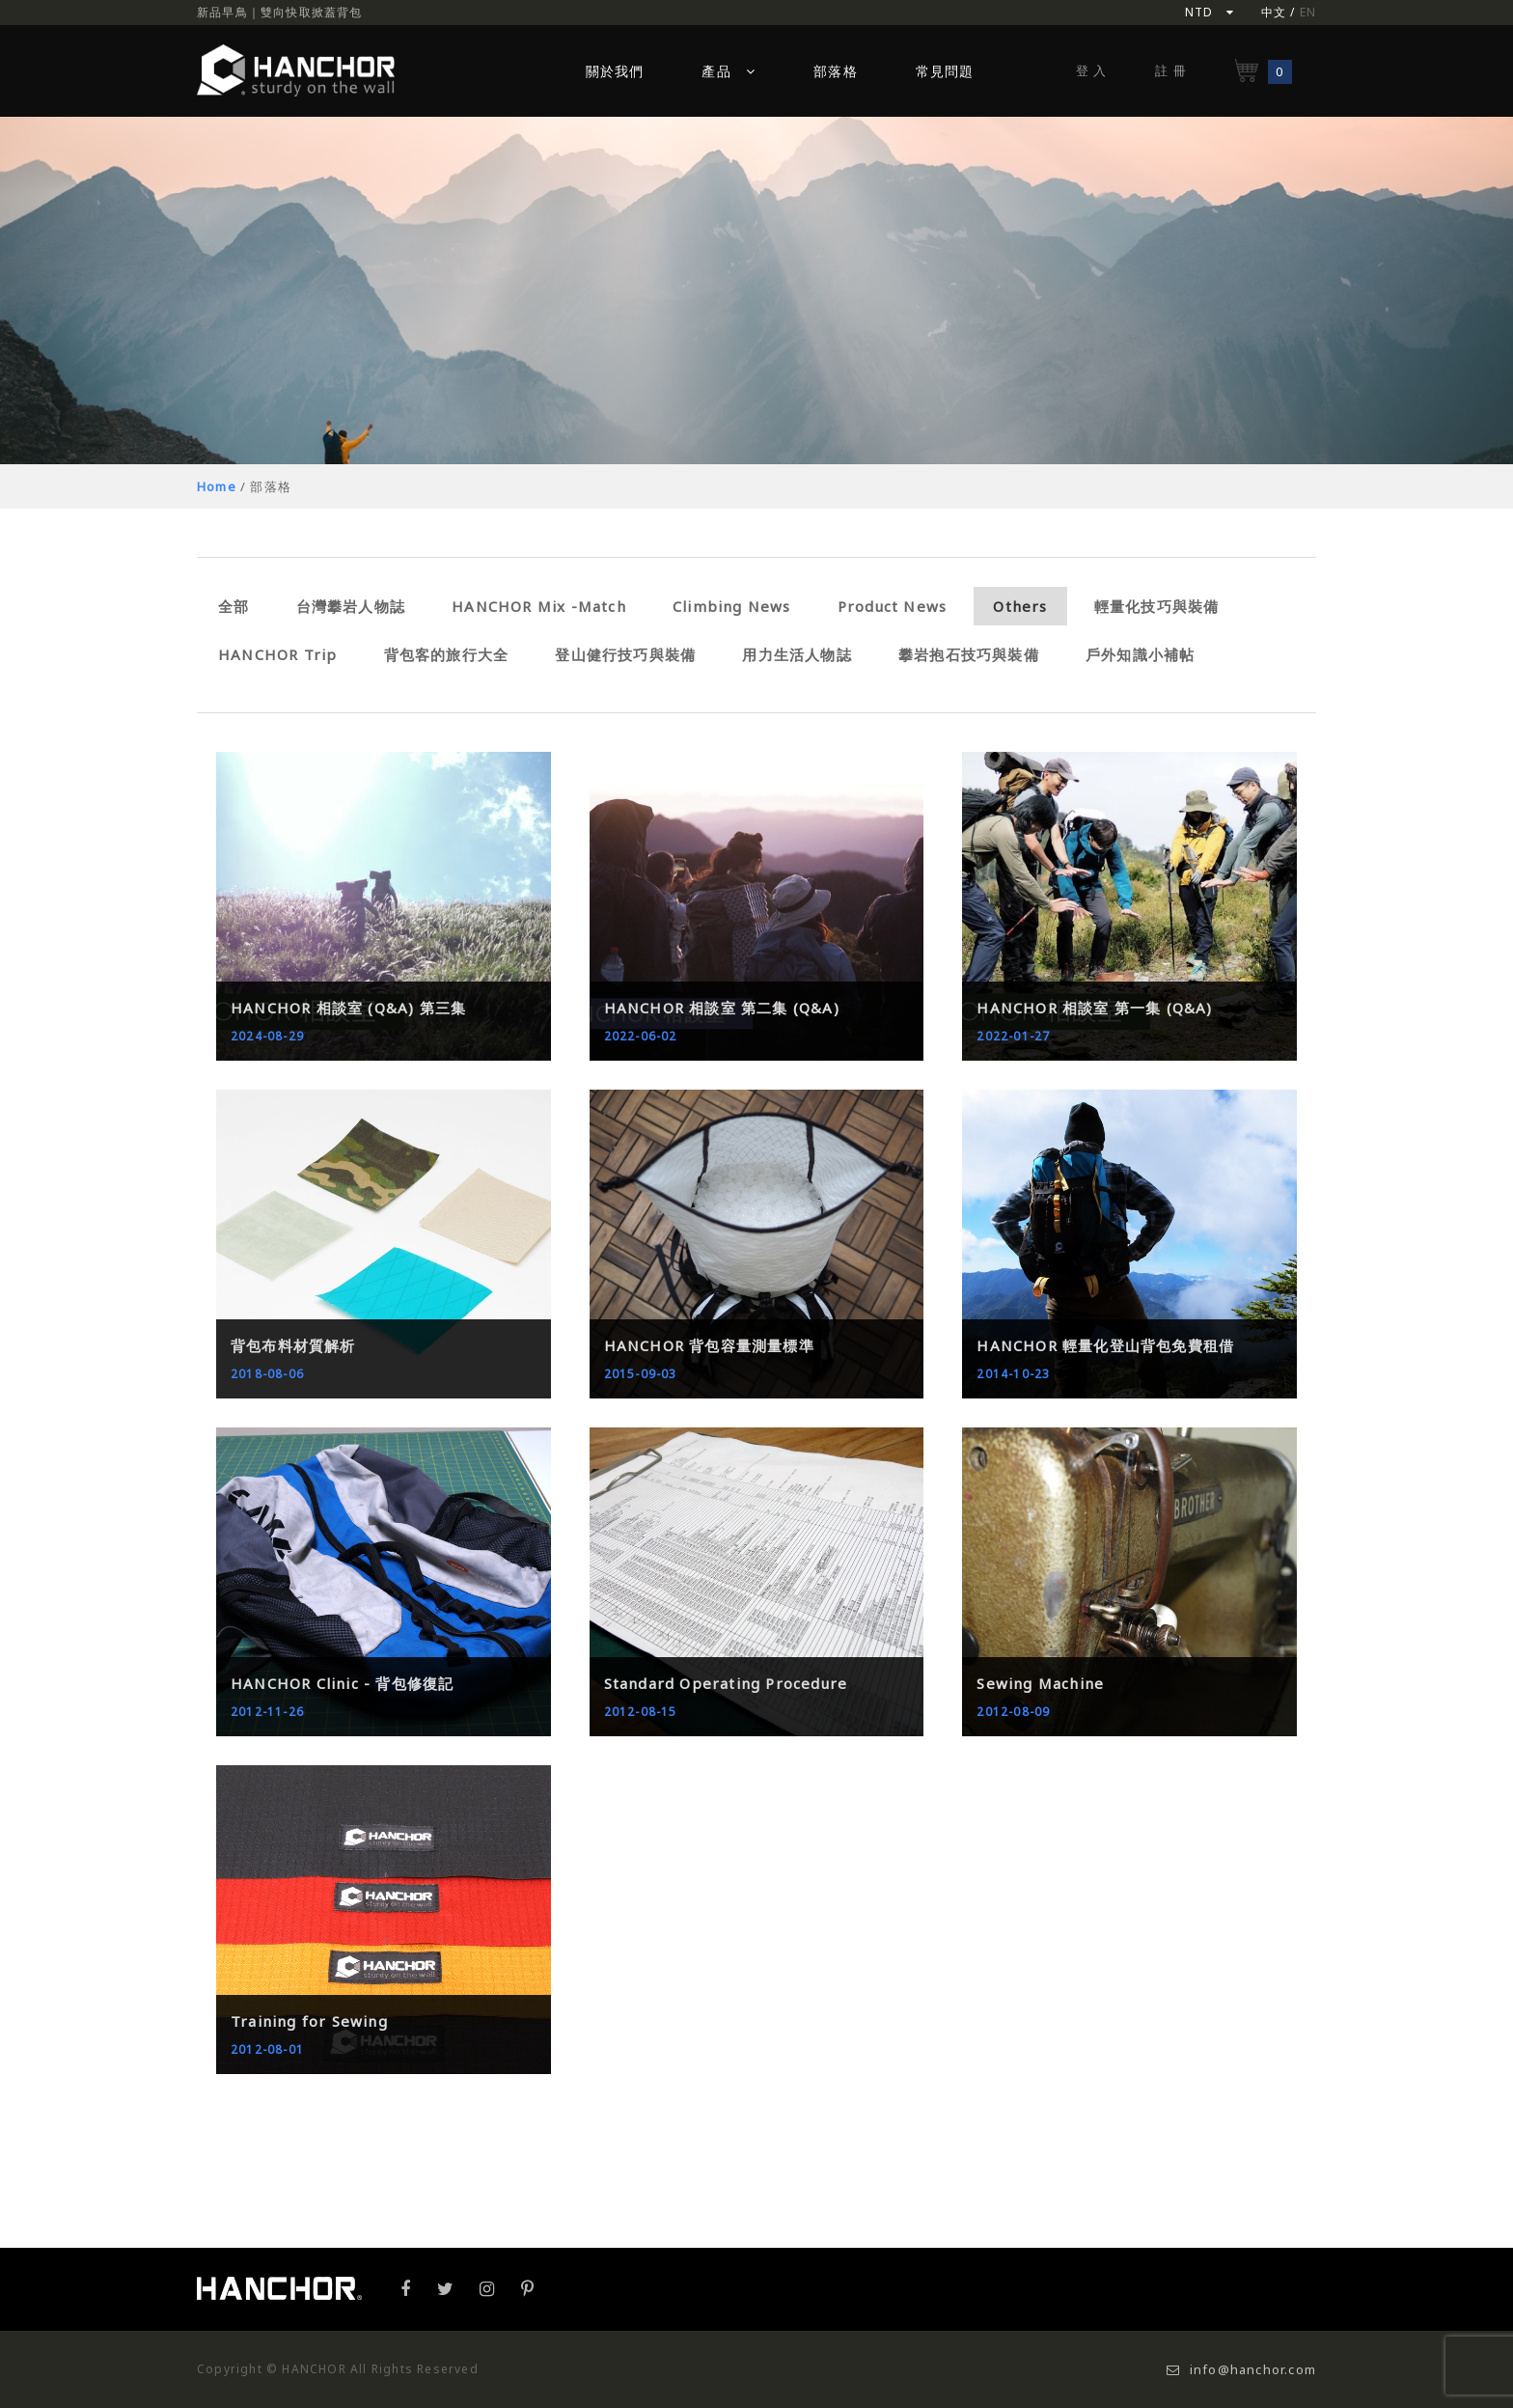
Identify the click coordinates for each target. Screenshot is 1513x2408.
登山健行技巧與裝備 (625, 654)
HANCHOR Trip (277, 654)
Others (1020, 606)
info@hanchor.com (1241, 2369)
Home (216, 486)
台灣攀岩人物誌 (350, 606)
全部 (233, 606)
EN (1308, 12)
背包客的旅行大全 (446, 654)
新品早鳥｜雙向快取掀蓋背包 (280, 12)
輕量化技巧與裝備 (1157, 606)
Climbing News (732, 606)
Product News (892, 606)
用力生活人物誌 (796, 654)
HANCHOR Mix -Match (539, 606)
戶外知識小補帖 (1140, 654)
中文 (1273, 12)
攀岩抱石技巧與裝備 (968, 654)
